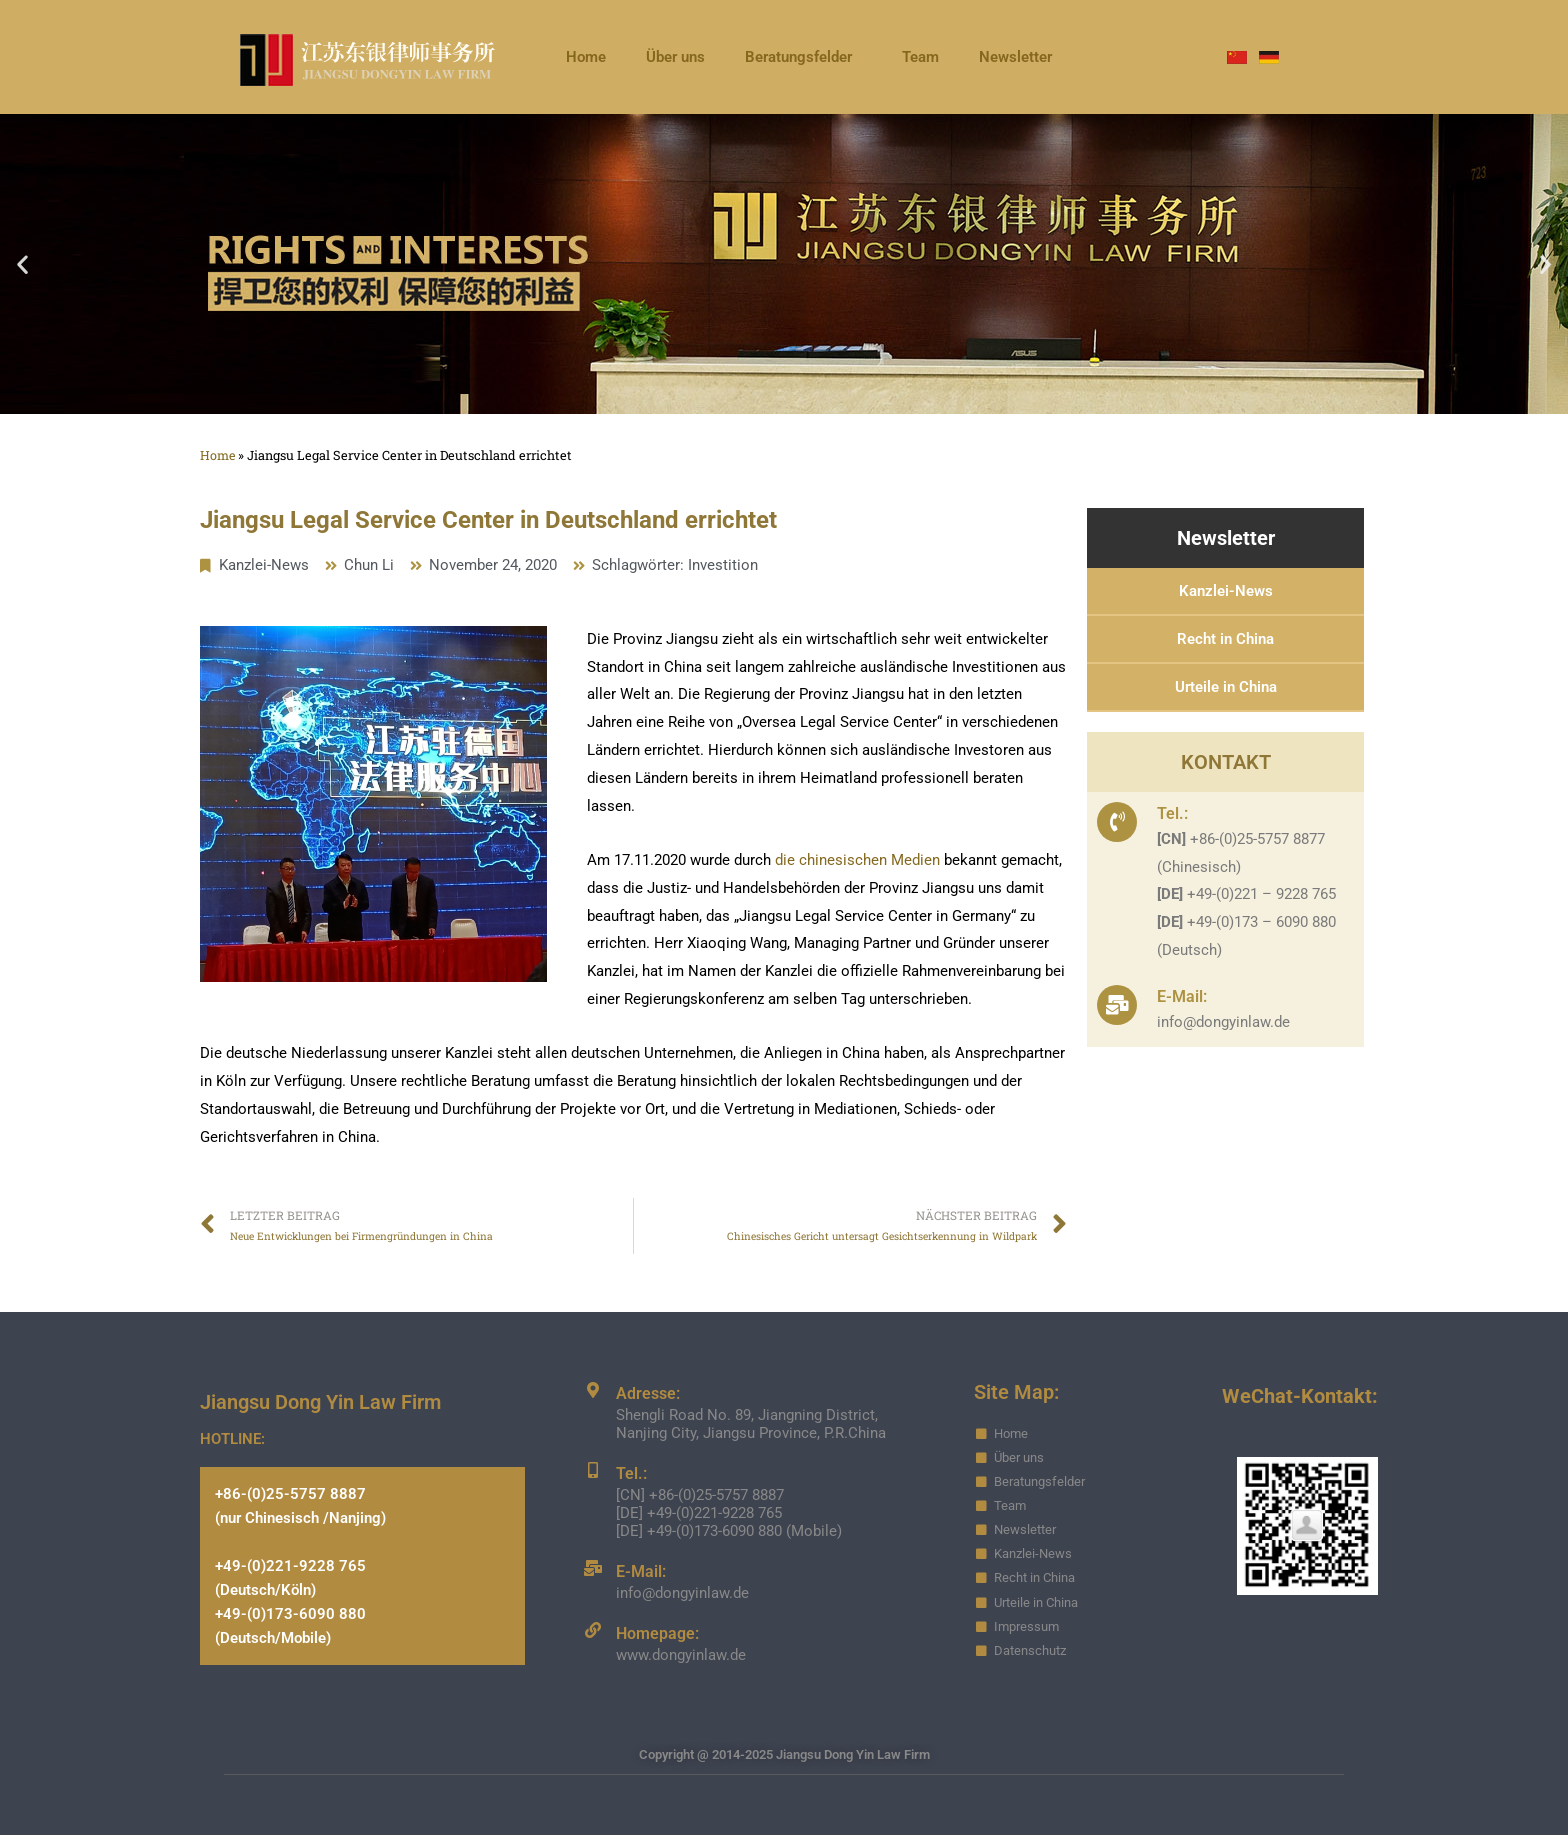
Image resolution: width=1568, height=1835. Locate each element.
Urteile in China (1226, 687)
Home (586, 57)
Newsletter (1015, 57)
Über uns (675, 57)
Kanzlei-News (264, 565)
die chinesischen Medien (859, 860)
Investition (723, 565)
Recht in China (1225, 639)
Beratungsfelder (803, 57)
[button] (22, 264)
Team (920, 57)
